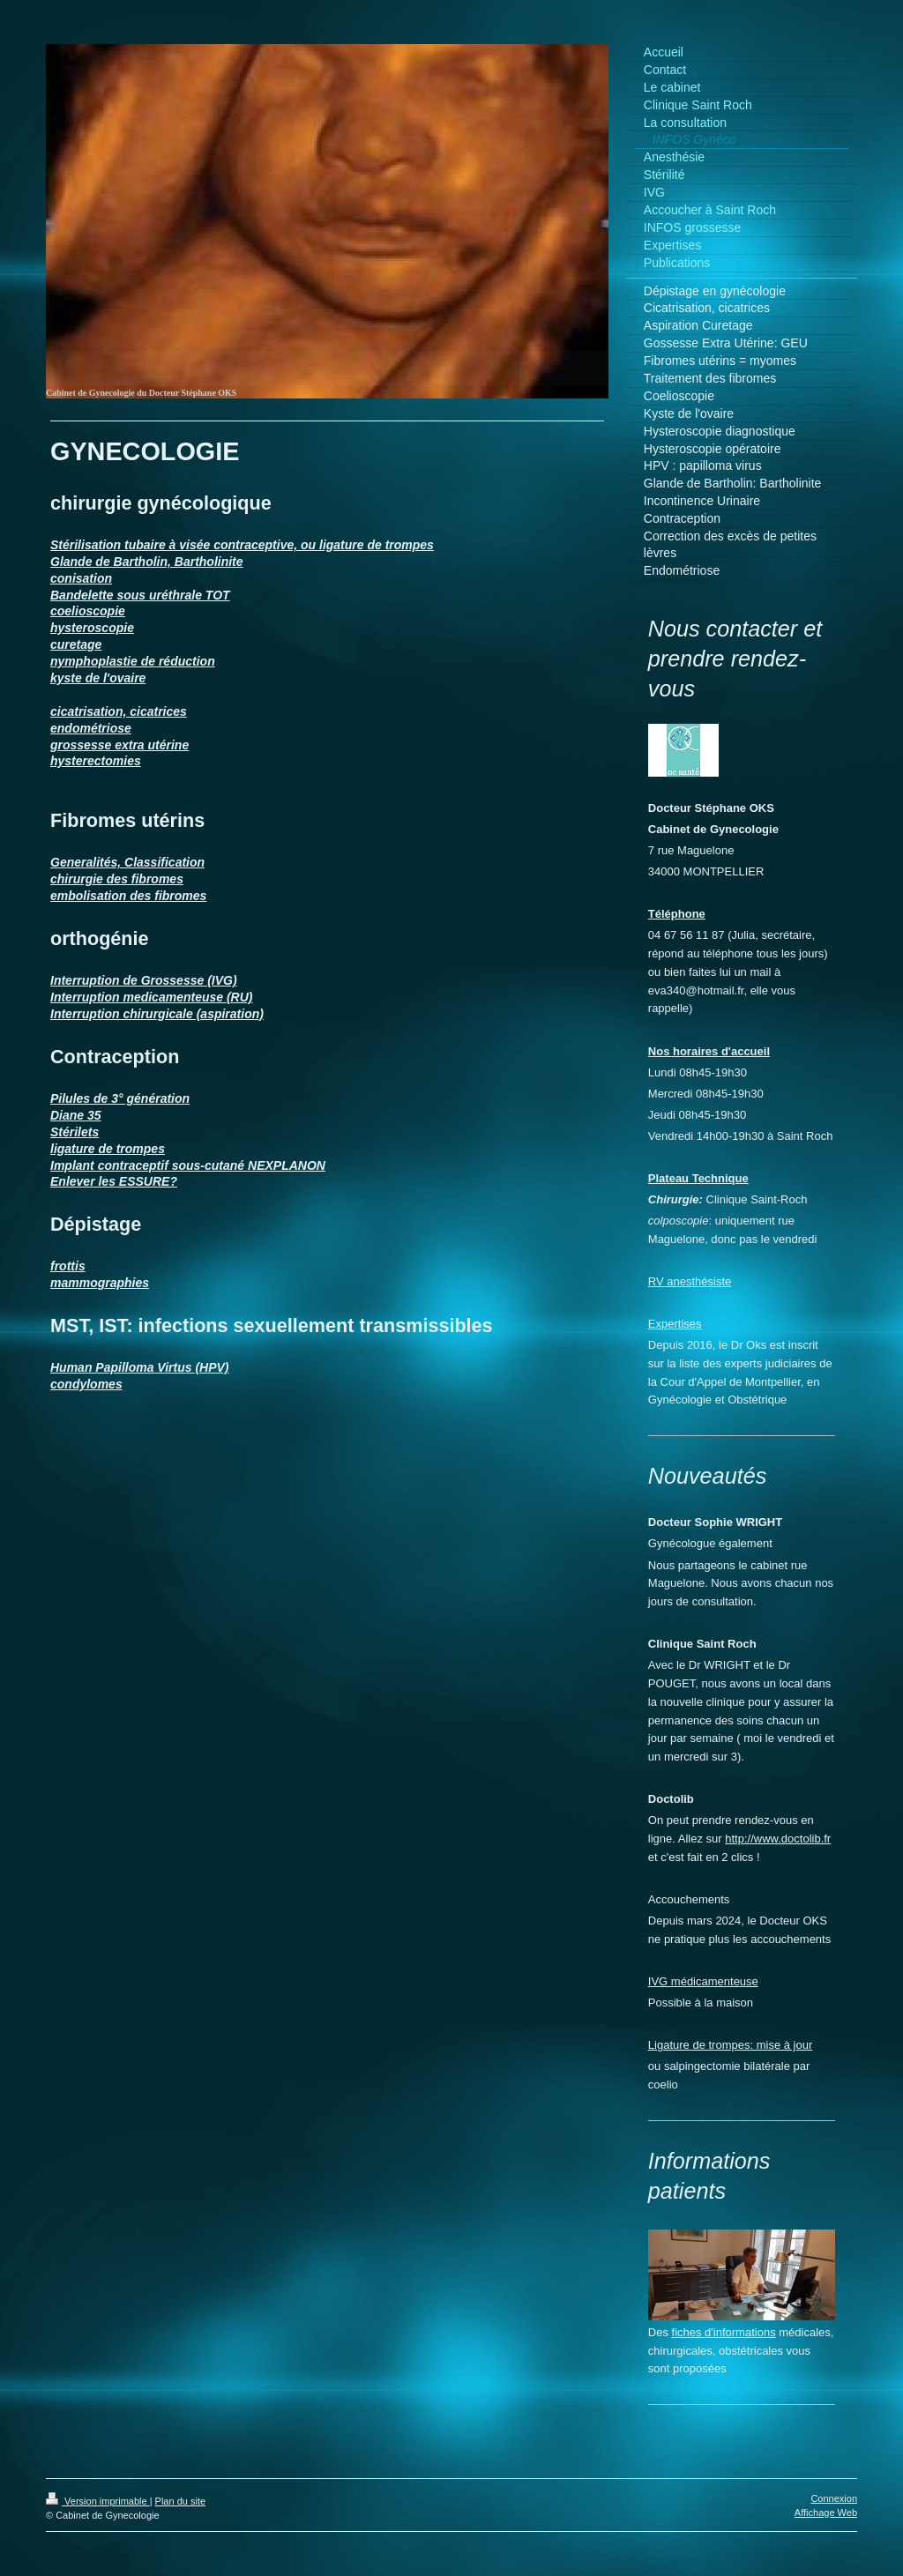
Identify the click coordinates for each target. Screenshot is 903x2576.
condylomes (86, 1384)
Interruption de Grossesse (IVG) (143, 980)
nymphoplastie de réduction (132, 661)
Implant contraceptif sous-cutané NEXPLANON (187, 1165)
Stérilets (74, 1132)
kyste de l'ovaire (98, 678)
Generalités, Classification (127, 862)
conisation (81, 578)
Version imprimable (98, 2501)
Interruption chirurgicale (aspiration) (157, 1014)
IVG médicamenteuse (703, 1981)
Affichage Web (826, 2512)
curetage (75, 644)
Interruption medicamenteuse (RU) (151, 997)
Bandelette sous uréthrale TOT (140, 595)
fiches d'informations (724, 2332)
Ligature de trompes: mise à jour (730, 2044)
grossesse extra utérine (119, 745)
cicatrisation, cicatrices (118, 711)
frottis (68, 1266)
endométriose (90, 728)
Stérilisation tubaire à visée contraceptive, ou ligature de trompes (242, 545)
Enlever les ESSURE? (113, 1181)
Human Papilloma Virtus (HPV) (139, 1367)
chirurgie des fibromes (116, 879)
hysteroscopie (92, 628)
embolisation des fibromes (128, 896)
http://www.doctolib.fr (778, 1838)
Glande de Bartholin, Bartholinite (146, 562)
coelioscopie (87, 611)
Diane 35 (75, 1115)
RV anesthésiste (689, 1281)
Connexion (833, 2498)
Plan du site (180, 2501)
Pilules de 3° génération (120, 1098)
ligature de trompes (107, 1149)
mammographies (99, 1283)
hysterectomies (95, 761)
